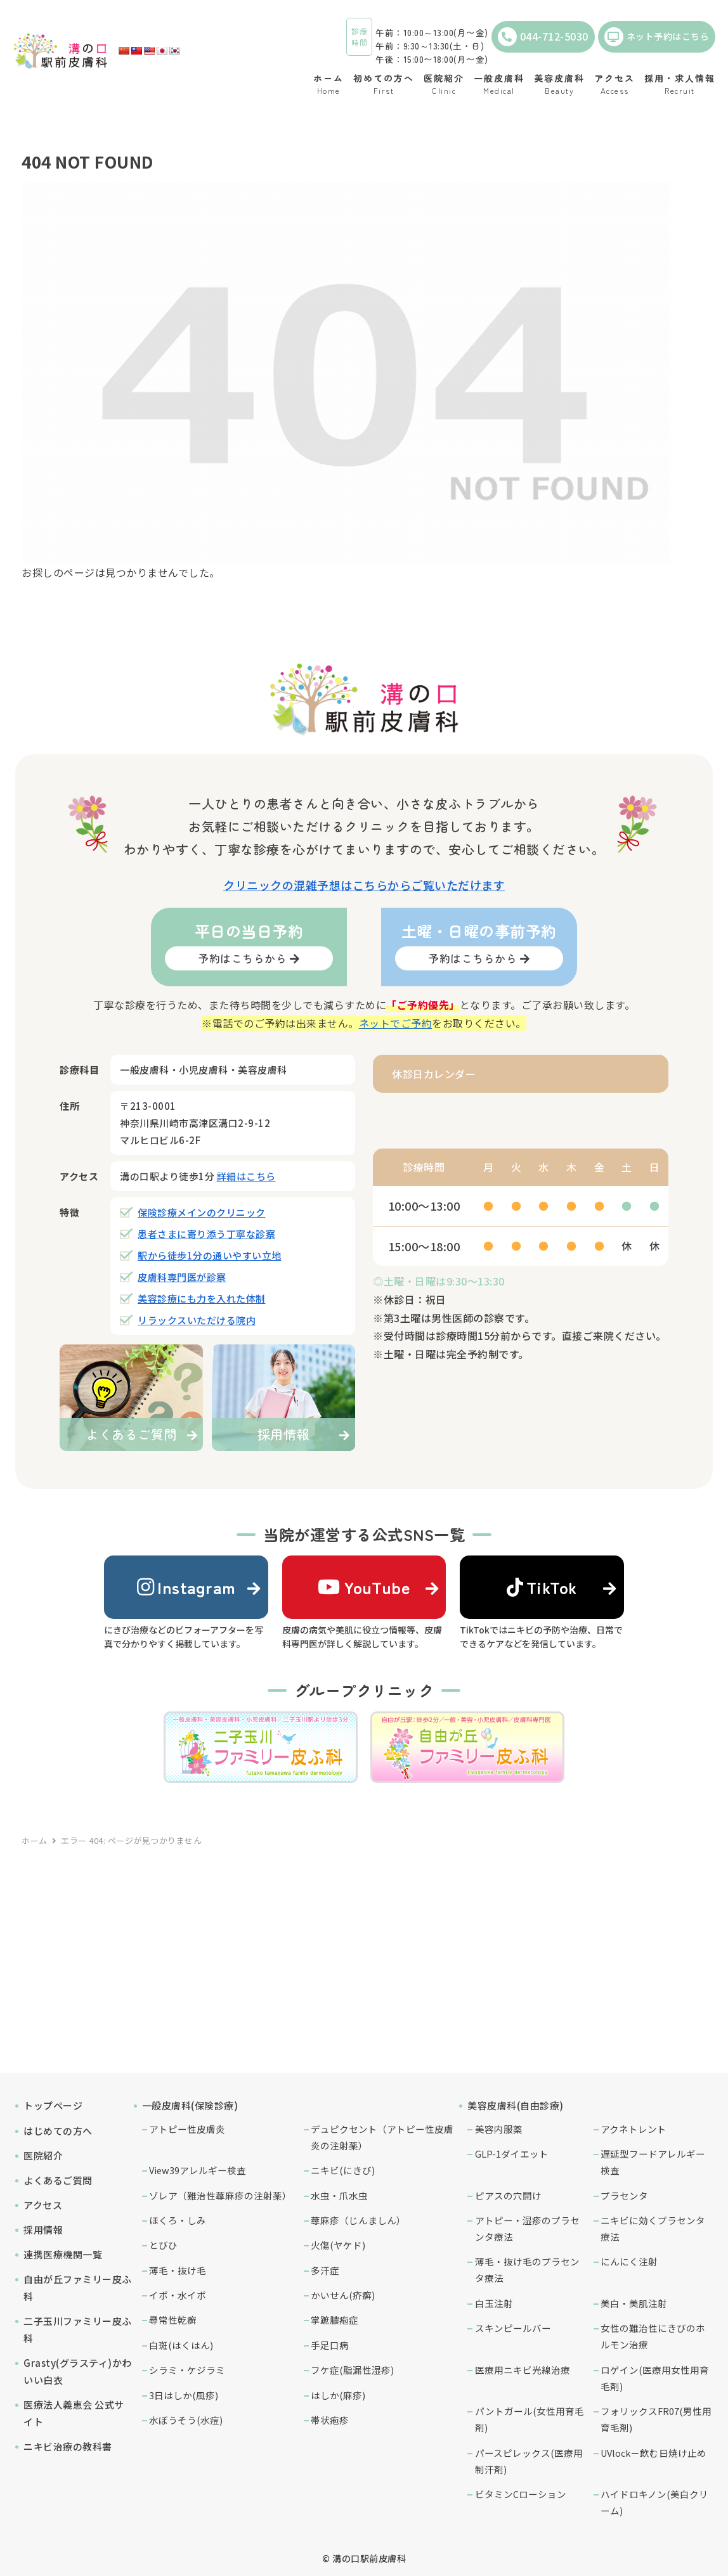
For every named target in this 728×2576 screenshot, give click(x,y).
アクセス (42, 2205)
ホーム (35, 1840)
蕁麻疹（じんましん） (358, 2220)
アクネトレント (633, 2128)
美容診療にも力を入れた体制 (202, 1298)
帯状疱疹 (330, 2419)
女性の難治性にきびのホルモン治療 (653, 2336)
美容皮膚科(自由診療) (515, 2105)
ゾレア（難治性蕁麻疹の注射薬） (220, 2195)
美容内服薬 (499, 2128)
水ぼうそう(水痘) (186, 2419)
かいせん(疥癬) (343, 2295)
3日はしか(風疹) (183, 2395)
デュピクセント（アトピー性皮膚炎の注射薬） (382, 2137)
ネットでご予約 (395, 1023)
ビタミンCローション (520, 2494)
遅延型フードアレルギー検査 (653, 2162)
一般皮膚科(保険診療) (190, 2105)
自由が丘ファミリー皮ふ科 (77, 2287)
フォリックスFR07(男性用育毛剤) (656, 2419)
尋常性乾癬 (173, 2319)
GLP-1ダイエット (512, 2153)
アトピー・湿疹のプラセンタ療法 (527, 2228)
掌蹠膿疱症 (334, 2319)
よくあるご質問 (58, 2180)
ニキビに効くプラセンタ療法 (653, 2228)
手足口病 (330, 2345)
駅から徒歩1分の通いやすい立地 (210, 1255)
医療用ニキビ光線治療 (522, 2369)
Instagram (186, 1587)
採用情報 (43, 2229)
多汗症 (325, 2270)
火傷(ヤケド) (338, 2244)
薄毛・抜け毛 (177, 2270)
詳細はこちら (246, 1176)
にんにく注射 (629, 2261)
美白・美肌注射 (634, 2303)
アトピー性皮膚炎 (187, 2128)
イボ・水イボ (177, 2295)
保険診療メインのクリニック (202, 1212)
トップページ (52, 2105)
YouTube (364, 1587)
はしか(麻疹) (338, 2395)
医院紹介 (43, 2155)
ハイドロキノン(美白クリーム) (654, 2502)
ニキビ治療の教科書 (67, 2446)
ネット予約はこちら (657, 36)
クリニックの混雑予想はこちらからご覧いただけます (364, 885)
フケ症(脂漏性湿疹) (352, 2369)
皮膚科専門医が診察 (182, 1277)
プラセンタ (624, 2195)
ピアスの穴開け (508, 2195)
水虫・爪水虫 (339, 2195)
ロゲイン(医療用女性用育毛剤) (655, 2378)
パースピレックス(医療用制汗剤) (529, 2461)
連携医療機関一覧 (62, 2254)
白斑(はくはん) (181, 2345)
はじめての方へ (58, 2130)
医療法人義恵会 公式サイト (73, 2413)
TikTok (542, 1587)
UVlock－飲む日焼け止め (653, 2452)
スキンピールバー (513, 2327)
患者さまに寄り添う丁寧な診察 (206, 1233)
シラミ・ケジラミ (187, 2369)
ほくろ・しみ (177, 2220)
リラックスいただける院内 (197, 1320)
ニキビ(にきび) (343, 2170)
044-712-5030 (543, 36)
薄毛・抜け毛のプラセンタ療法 (527, 2269)
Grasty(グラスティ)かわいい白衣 (77, 2371)
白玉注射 (494, 2303)
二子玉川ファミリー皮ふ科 (77, 2329)
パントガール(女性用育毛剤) (529, 2419)
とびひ (163, 2244)
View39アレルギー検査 (197, 2170)
